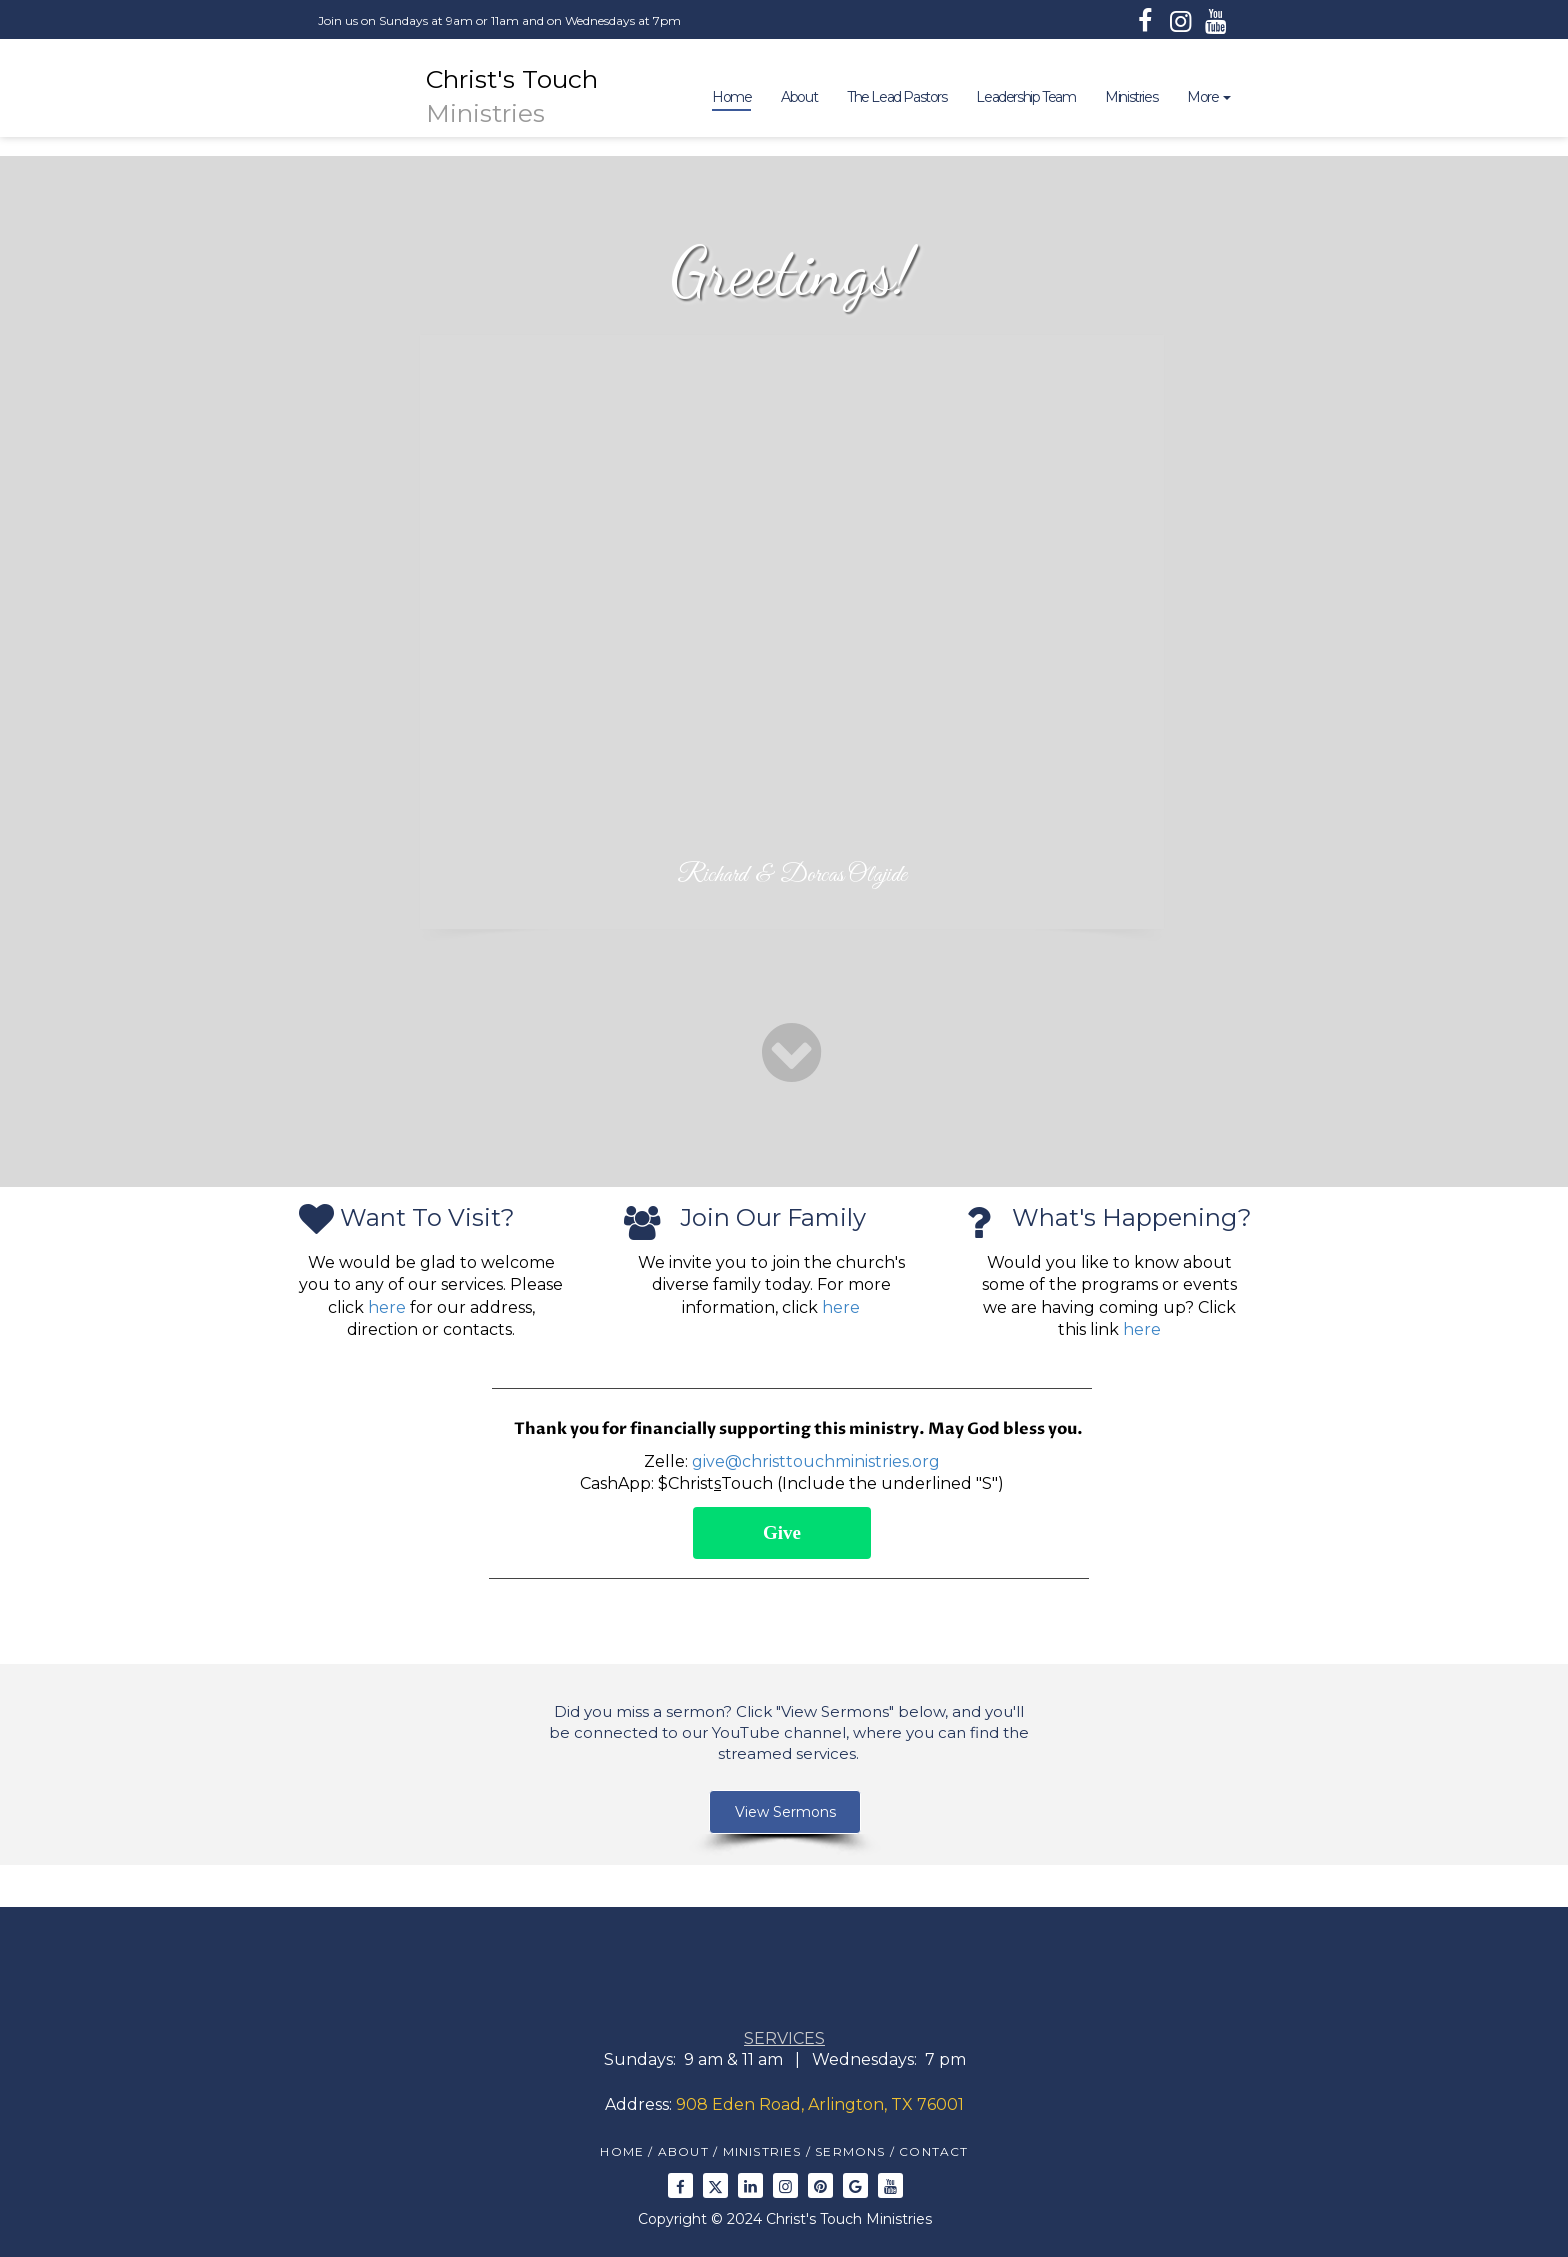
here (387, 1307)
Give (782, 1532)
